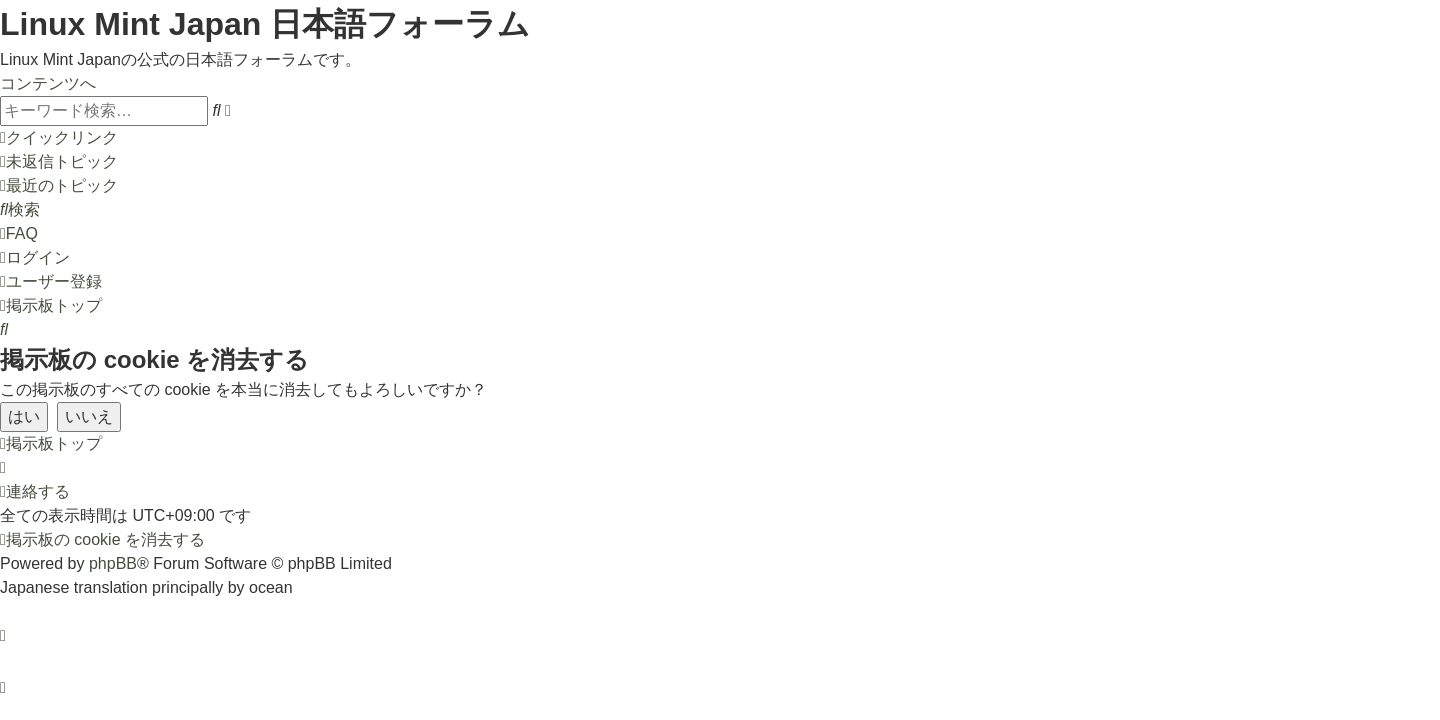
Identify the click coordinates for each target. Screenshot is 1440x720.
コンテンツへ (48, 83)
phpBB (113, 563)
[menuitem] (59, 161)
